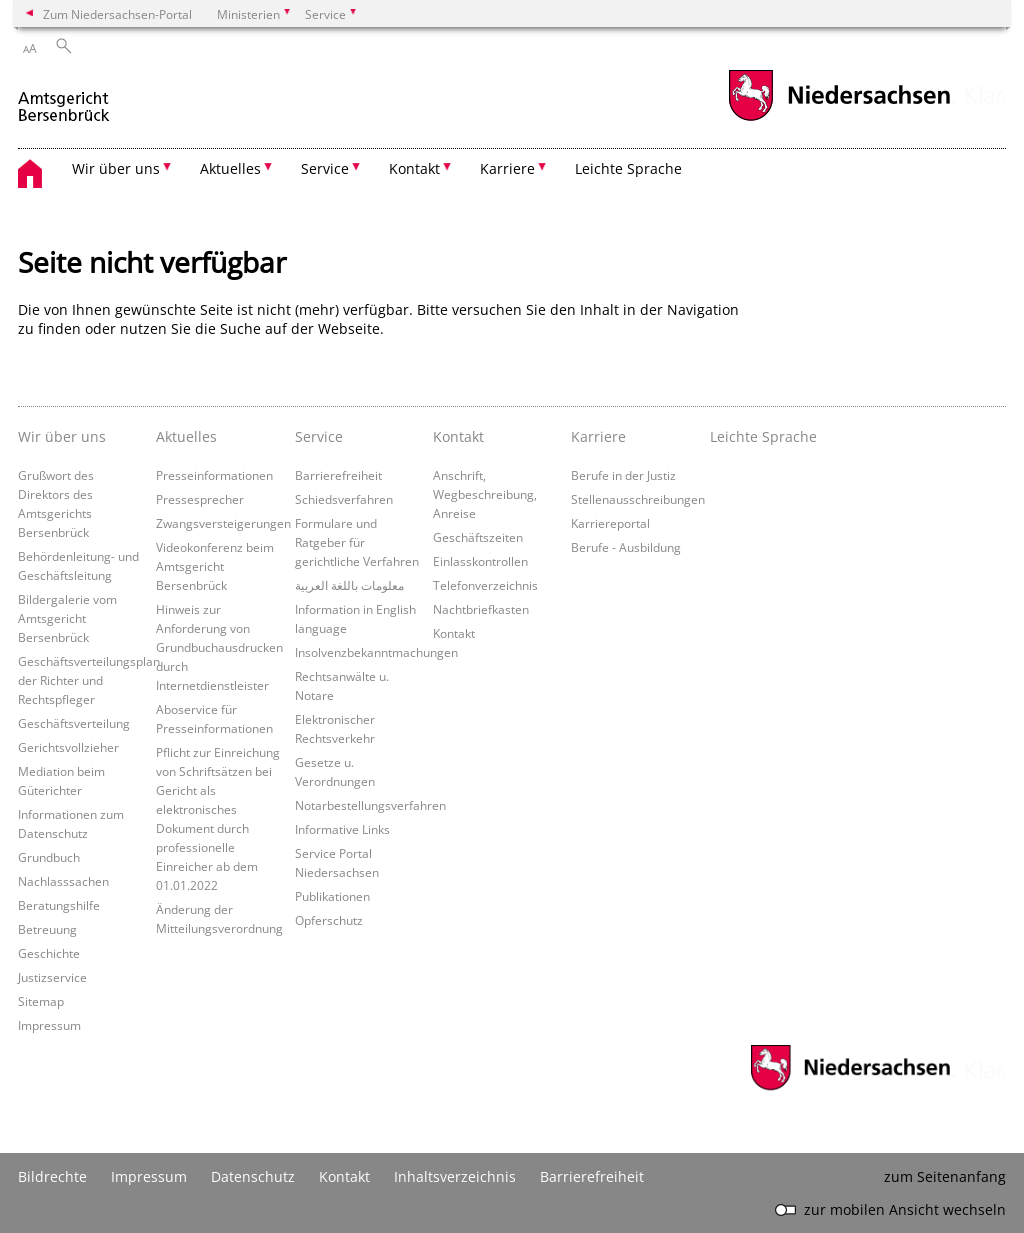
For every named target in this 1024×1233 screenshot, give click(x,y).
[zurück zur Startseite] (65, 98)
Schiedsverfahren (344, 499)
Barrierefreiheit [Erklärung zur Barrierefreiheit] (592, 1176)
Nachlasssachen (63, 881)
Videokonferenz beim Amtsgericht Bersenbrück (215, 566)
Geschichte (49, 953)
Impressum (49, 1025)
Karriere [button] (507, 168)
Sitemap (41, 1001)
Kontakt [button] (414, 168)
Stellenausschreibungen (638, 499)
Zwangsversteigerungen (223, 523)
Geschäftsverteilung (74, 723)
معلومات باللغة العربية (349, 585)
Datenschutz (253, 1176)
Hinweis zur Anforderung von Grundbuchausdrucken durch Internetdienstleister (219, 647)
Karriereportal (610, 523)
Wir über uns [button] (116, 168)
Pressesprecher (200, 499)
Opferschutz (329, 920)
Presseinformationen (214, 475)
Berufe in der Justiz (623, 475)
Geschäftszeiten (478, 537)
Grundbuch (49, 857)
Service (319, 436)
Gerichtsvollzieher (68, 747)
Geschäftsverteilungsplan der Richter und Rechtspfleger (89, 680)
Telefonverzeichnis (485, 585)
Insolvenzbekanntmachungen (376, 652)
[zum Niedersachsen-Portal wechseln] (839, 118)
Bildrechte (52, 1176)
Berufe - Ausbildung (626, 547)
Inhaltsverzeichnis (455, 1176)
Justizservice (52, 977)
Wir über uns (62, 436)
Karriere (598, 436)
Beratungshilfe (59, 905)
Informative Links (342, 829)
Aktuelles (186, 436)
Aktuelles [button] (230, 168)
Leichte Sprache (628, 168)
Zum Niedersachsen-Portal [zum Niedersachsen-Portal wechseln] (117, 14)
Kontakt (458, 436)
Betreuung (47, 929)
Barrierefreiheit (338, 475)
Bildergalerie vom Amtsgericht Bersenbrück (67, 618)
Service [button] (325, 168)
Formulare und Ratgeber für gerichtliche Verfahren (357, 542)
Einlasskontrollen (480, 561)
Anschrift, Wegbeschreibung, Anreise (485, 494)
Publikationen (332, 896)
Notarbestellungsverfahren (370, 805)
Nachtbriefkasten (481, 609)
